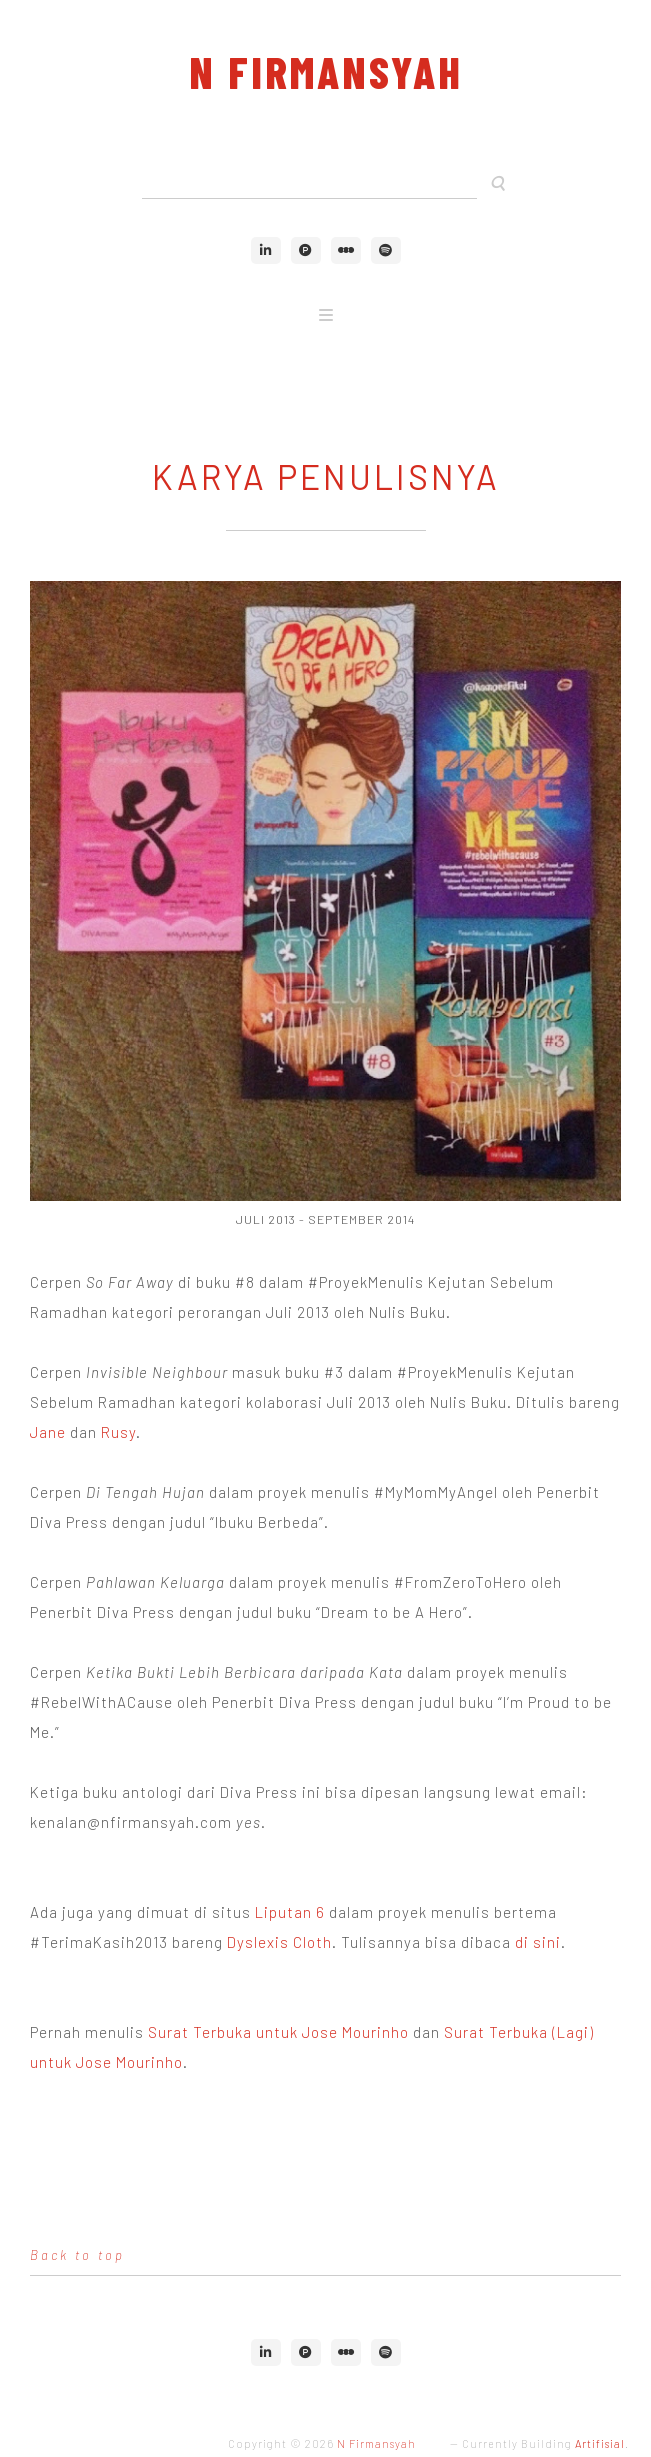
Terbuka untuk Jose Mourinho (301, 2032)
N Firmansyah (326, 71)
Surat (170, 2032)
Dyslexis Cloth (279, 1942)
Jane (48, 1432)
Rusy (118, 1432)
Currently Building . (545, 2443)
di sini (538, 1942)
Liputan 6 (290, 1912)
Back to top (77, 2255)
